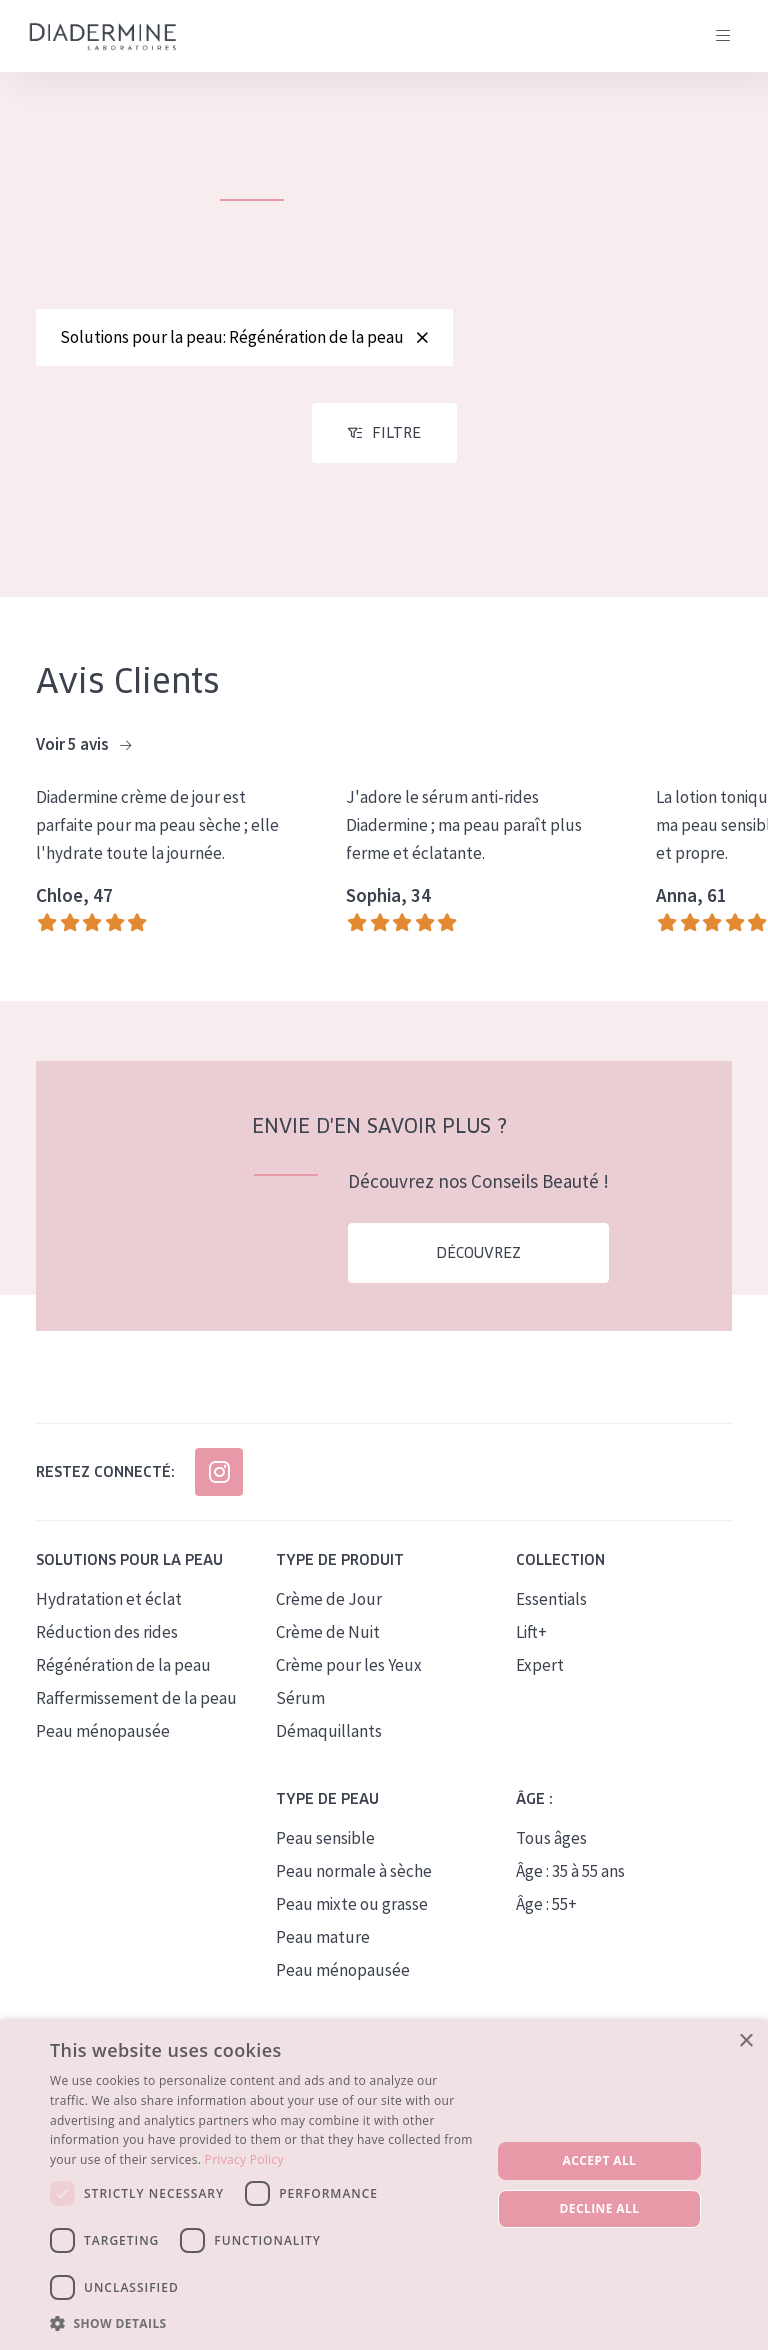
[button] (264, 2323)
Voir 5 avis (83, 756)
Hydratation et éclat (109, 1610)
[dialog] (384, 2185)
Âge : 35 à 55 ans (570, 1882)
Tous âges (551, 1849)
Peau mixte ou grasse (352, 1915)
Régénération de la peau (123, 1676)
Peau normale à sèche (354, 1882)
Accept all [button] (600, 2160)
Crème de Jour (329, 1610)
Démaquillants (329, 1742)
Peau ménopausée (103, 1742)
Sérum (300, 1709)
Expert (540, 1676)
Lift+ (531, 1643)
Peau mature (323, 1948)
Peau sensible (325, 1849)
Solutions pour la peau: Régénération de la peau (244, 337)
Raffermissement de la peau (136, 1709)
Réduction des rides (107, 1643)
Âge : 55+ (546, 1915)
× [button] (745, 2041)
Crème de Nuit (328, 1643)
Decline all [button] (600, 2208)
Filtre (396, 444)
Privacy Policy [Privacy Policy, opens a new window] (244, 2159)
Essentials (551, 1610)
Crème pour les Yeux (349, 1676)
